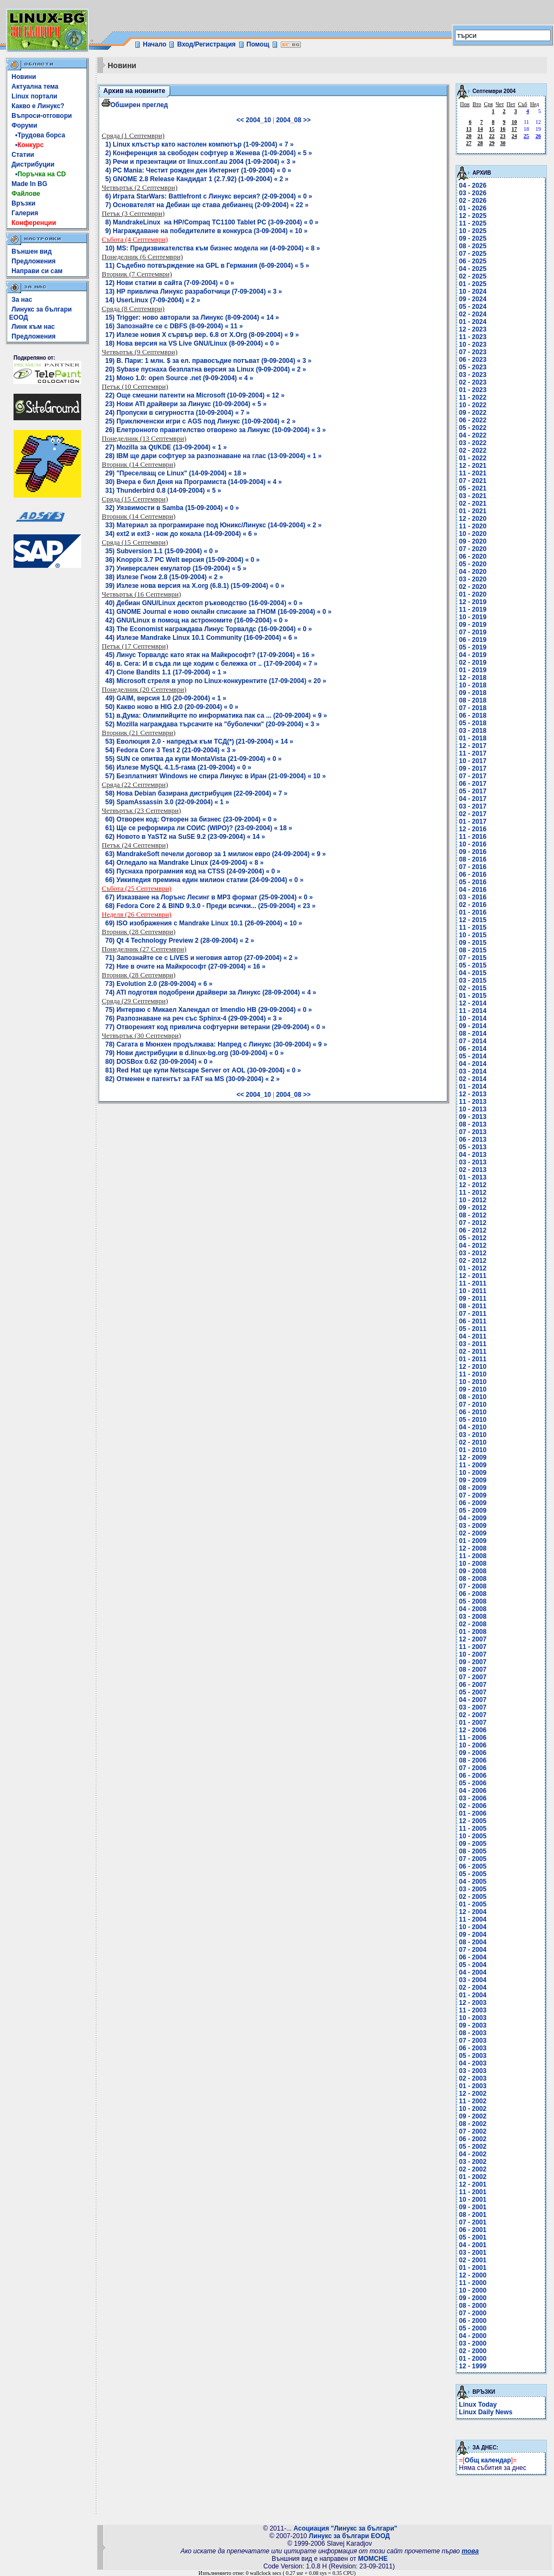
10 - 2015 (472, 935)
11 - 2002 (472, 2101)
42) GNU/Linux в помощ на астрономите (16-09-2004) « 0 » (196, 620)
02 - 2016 (472, 905)
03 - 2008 (472, 1616)
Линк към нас (33, 326)
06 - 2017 (472, 783)
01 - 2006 (472, 1813)
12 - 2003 (472, 2003)
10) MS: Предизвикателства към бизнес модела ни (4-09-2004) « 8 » (212, 248)
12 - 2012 (472, 1185)
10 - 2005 (472, 1836)
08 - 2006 (472, 1760)
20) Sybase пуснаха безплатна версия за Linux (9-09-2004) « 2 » (205, 369)
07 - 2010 (472, 1404)
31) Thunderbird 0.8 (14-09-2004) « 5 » (163, 490)
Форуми (24, 125)
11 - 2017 (472, 753)
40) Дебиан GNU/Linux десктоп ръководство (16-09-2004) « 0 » (204, 603)
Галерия (24, 213)
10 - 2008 (472, 1563)
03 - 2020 (472, 579)
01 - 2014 (472, 1086)
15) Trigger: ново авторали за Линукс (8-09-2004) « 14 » (192, 317)
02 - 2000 (472, 2351)
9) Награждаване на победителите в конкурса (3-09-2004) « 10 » (206, 231)
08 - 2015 (472, 950)
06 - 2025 (472, 261)
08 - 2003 (472, 2033)
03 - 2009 (472, 1525)
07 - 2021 (472, 481)
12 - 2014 (472, 1003)
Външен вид (31, 251)
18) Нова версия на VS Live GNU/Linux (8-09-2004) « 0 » (192, 343)
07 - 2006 (472, 1768)
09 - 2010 (472, 1389)
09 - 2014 (472, 1026)
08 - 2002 (472, 2124)
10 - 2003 (472, 2018)
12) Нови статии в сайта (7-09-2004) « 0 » (169, 283)
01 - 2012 (472, 1268)
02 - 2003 (472, 2078)
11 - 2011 (472, 1283)
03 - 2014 (472, 1071)
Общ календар (488, 2460)
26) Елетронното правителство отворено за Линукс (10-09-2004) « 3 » (215, 430)
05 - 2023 (472, 367)
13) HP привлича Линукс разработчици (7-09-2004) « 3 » (193, 291)
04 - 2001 (472, 2245)
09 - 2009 (472, 1480)
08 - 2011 (472, 1306)
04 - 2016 (472, 889)
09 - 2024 (472, 299)
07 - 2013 (472, 1132)
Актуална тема (34, 86)
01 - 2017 (472, 821)
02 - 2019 (472, 662)
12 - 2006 (472, 1730)
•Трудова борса (38, 135)
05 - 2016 (472, 882)
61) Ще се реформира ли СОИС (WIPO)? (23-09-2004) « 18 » (198, 828)
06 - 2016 (472, 874)
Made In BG (29, 184)
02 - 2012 (472, 1260)
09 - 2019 (472, 624)
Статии (22, 154)
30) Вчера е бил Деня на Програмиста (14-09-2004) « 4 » (193, 482)
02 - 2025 (472, 276)
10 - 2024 (472, 291)
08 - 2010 (472, 1397)
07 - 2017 (472, 776)
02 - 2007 (472, 1715)
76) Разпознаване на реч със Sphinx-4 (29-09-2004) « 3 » (193, 1018)
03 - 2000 (472, 2343)
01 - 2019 (472, 670)
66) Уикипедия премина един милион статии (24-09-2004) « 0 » (204, 880)
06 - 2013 (472, 1139)
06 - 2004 (472, 1957)
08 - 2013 (472, 1124)
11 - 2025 (472, 223)
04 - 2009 (472, 1518)
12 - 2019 (472, 602)
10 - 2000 (472, 2290)
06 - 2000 (472, 2321)
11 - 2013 (472, 1101)
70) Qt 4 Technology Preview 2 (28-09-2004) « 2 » (179, 940)
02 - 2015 (472, 988)
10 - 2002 (472, 2109)
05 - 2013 (472, 1147)
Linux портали (34, 96)
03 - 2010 (472, 1435)
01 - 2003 (472, 2086)
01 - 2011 (472, 1359)
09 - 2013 (472, 1117)
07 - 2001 (472, 2222)
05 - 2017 (472, 791)
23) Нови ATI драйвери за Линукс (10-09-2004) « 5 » (186, 404)
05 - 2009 (472, 1510)
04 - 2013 (472, 1154)
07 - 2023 (472, 352)
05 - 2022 (472, 428)
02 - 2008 (472, 1624)
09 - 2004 (472, 1934)
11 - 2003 (472, 2010)
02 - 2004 (472, 1987)
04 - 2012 (472, 1245)
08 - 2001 (472, 2215)
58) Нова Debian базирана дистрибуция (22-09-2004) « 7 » (196, 793)
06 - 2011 (472, 1321)
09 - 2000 (472, 2298)
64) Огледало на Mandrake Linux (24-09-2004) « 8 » (184, 862)
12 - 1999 (472, 2366)
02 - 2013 (472, 1170)
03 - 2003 (472, 2071)
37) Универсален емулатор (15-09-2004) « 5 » (176, 568)
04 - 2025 (472, 269)
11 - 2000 (472, 2283)
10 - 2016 (472, 844)
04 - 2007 (472, 1700)
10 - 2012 (472, 1200)
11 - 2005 (472, 1828)
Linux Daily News (485, 2412)
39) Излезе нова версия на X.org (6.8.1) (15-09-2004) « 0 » (195, 586)
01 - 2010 (472, 1450)
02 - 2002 (472, 2169)
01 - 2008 (472, 1631)
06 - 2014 (472, 1048)
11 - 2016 (472, 836)
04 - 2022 (472, 435)
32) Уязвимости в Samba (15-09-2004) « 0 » (172, 508)
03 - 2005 (472, 1889)
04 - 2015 (472, 973)
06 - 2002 (472, 2139)
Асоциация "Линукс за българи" (345, 2528)
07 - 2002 (472, 2131)
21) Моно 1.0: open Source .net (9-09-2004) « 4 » (179, 378)
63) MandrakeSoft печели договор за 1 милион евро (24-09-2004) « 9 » (215, 854)
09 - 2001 (472, 2207)
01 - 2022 (472, 458)
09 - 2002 (472, 2116)
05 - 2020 (472, 564)
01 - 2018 (472, 738)
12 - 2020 (472, 518)
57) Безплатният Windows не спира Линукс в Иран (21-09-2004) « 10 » (215, 776)
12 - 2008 (472, 1548)
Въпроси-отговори (41, 116)
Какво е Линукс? (37, 106)
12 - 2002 (472, 2093)
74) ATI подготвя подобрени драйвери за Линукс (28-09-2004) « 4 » (210, 992)
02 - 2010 (472, 1442)
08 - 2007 (472, 1669)
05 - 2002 (472, 2146)
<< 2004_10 (253, 120)
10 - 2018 (472, 685)
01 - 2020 (472, 594)
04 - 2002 (472, 2154)
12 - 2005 (472, 1821)
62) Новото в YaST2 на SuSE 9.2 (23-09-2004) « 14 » (185, 836)
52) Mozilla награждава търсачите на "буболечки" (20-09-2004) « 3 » (212, 724)
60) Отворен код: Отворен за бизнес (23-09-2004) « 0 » (191, 819)
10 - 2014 (472, 1018)
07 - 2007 (472, 1677)
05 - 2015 (472, 965)
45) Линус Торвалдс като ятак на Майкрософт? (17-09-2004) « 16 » (210, 655)
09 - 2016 (472, 852)
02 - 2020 (472, 587)
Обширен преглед (135, 105)
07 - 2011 (472, 1313)
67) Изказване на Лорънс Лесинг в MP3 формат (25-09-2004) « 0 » (209, 897)
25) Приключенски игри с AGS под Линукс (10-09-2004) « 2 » (200, 421)
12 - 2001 (472, 2184)
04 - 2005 (472, 1881)
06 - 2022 (472, 420)
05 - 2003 (472, 2056)
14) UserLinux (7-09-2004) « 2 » (152, 300)
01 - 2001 (472, 2268)
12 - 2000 (472, 2275)
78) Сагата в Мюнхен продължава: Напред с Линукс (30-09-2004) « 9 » (216, 1044)
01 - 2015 (472, 995)
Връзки (23, 203)
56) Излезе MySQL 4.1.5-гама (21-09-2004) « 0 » (178, 767)
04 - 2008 (472, 1609)
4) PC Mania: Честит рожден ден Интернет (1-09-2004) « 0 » (198, 170)
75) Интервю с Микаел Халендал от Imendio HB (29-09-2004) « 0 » (208, 1010)
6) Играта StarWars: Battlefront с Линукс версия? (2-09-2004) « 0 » (208, 196)
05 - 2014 (472, 1056)
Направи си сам (36, 271)
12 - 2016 (472, 829)
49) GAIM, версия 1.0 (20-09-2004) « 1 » (166, 698)
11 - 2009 (472, 1465)
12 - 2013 (472, 1094)
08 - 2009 (472, 1488)
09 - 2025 (472, 238)
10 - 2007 (472, 1654)
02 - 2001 (472, 2260)
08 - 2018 (472, 700)
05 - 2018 (472, 723)
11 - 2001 (472, 2192)
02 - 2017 (472, 814)
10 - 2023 (472, 344)
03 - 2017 (472, 806)
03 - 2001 (472, 2252)
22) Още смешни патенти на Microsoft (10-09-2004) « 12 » (195, 395)
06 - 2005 (472, 1866)
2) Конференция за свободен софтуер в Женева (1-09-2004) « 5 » (208, 153)
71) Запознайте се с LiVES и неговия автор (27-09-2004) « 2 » (201, 958)
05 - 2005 (472, 1874)
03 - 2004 (472, 1980)
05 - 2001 (472, 2237)
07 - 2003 (472, 2040)
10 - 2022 (472, 405)
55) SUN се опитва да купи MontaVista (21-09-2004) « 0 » (193, 759)
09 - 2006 (472, 1753)
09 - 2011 (472, 1298)
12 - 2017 (472, 746)
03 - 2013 (472, 1162)
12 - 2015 (472, 920)
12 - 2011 (472, 1276)
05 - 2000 (472, 2328)
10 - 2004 (472, 1927)
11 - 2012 (472, 1192)
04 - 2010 (472, 1427)
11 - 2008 (472, 1556)
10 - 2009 (472, 1472)
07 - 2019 (472, 632)
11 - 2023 (472, 337)
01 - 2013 (472, 1177)
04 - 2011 (472, 1336)
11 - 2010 (472, 1374)
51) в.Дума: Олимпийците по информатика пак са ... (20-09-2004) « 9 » (216, 715)
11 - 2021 (472, 473)
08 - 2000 (472, 2305)
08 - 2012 (472, 1215)
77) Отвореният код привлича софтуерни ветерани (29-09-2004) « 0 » (215, 1027)
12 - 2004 (472, 1912)
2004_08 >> (293, 120)
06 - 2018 (472, 715)
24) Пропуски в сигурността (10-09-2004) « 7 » (177, 412)
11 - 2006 (472, 1737)
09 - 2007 (472, 1662)
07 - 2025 (472, 253)
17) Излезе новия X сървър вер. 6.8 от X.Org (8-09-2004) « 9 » (202, 335)
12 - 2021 (472, 465)
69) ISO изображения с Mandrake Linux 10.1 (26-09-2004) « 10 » (203, 923)
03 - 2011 (472, 1344)
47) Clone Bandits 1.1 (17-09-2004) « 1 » (166, 672)
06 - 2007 (472, 1684)
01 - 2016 (472, 912)
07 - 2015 (472, 958)
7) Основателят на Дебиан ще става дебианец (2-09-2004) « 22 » (207, 205)
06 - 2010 (472, 1412)
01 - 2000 (472, 2358)
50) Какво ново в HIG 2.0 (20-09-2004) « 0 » (172, 707)
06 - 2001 (472, 2230)
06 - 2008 (472, 1594)
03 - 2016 (472, 897)
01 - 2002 (472, 2177)
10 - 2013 (472, 1109)
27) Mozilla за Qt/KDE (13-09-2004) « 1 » (166, 447)
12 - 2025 (472, 216)
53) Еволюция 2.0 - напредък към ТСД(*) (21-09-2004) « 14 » (199, 741)
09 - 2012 (472, 1207)
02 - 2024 (472, 314)
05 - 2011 (472, 1329)
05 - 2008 (472, 1601)
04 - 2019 (472, 655)
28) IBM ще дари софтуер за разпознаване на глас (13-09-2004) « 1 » (213, 456)
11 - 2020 (472, 526)
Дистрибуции (32, 164)
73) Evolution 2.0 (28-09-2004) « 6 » (159, 984)
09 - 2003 (472, 2025)
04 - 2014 (472, 1064)
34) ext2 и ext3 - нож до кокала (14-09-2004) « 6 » (181, 534)
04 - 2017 (472, 799)
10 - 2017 (472, 761)
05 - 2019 (472, 647)
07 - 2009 (472, 1495)
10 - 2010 (472, 1382)
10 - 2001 (472, 2199)
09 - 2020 (472, 541)
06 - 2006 (472, 1775)
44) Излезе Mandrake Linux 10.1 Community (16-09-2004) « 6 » (201, 637)
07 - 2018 (472, 708)
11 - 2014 (472, 1011)
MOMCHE (373, 2558)
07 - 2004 (472, 1949)
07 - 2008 (472, 1586)
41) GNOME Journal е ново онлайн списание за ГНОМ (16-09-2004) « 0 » (218, 611)
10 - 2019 (472, 617)
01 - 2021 (472, 511)
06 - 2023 (472, 359)
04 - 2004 (472, 1972)
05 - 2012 (472, 1238)
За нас (21, 299)
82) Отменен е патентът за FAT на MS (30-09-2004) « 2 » (192, 1079)
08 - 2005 (472, 1851)
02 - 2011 (472, 1351)
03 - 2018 (472, 730)
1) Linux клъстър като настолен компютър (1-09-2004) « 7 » (199, 144)
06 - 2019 (472, 640)
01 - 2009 (472, 1541)
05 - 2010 (472, 1419)
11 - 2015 (472, 927)
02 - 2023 (472, 382)
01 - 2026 (472, 208)
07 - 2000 (472, 2313)
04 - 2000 (472, 2336)
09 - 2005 (472, 1843)
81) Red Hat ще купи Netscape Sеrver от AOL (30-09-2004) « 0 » (203, 1070)
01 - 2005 (472, 1904)
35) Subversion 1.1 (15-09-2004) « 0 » (162, 551)
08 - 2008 (472, 1578)
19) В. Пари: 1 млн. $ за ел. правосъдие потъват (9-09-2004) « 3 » (208, 361)
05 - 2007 (472, 1692)
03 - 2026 (472, 193)
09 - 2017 (472, 768)
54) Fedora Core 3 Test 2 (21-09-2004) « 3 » (170, 750)
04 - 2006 (472, 1790)
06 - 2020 (472, 556)
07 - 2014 (472, 1041)
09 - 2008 (472, 1571)
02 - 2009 (472, 1533)
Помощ (258, 44)
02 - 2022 (472, 450)
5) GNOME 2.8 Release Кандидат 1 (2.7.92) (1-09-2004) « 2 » (197, 179)
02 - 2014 (472, 1079)
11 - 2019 (472, 609)
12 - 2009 (472, 1457)
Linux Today (478, 2404)
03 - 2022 (472, 443)
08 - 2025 (472, 246)
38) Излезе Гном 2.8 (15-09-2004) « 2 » (164, 577)
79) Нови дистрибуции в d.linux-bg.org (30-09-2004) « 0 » (194, 1053)
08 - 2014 (472, 1033)
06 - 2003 (472, 2048)
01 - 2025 (472, 284)
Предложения (33, 261)
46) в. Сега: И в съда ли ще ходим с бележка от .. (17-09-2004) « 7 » (211, 663)
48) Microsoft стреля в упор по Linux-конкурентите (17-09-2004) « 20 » (215, 681)
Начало (154, 44)
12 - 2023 (472, 329)
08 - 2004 (472, 1942)
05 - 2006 (472, 1783)
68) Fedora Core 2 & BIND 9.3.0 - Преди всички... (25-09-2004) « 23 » (210, 906)
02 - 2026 (472, 200)
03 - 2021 (472, 496)
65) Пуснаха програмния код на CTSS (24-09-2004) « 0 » (193, 871)
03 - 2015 (472, 980)
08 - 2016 (472, 859)
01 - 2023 (472, 390)
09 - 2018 (472, 693)
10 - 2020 (472, 534)
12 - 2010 (472, 1366)
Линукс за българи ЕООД (349, 2536)
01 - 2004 (472, 1995)
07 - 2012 (472, 1223)
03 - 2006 (472, 1798)
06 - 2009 (472, 1503)
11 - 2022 (472, 397)
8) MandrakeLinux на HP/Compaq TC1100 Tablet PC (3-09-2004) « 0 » (212, 222)
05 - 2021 (472, 488)
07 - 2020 (472, 549)
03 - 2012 (472, 1253)
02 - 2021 (472, 503)
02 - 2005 (472, 1896)
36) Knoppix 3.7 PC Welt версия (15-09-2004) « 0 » (182, 560)
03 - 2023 (472, 375)
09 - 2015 (472, 942)
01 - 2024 (472, 322)
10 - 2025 (472, 231)
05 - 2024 (472, 306)
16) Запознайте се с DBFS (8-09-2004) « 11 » (174, 326)
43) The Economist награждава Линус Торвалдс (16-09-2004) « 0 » (208, 629)
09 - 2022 (472, 412)
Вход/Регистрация (206, 44)
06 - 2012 (472, 1230)
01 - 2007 (472, 1722)
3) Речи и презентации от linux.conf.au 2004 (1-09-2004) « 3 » (200, 161)
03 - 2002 (472, 2162)
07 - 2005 (472, 1859)
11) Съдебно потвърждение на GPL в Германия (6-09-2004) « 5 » (207, 265)
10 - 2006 (472, 1745)
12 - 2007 (472, 1639)
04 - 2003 (472, 2063)
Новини (23, 77)
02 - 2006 (472, 1806)
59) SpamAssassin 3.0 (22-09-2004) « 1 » (167, 802)
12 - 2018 (472, 677)
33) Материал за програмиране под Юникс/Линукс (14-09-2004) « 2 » (213, 525)
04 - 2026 (472, 185)
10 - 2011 (472, 1291)
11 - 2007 (472, 1647)
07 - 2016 (472, 867)
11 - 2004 (472, 1919)
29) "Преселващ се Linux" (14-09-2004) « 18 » (176, 473)
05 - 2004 (472, 1965)
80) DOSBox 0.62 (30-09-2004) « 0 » (159, 1061)
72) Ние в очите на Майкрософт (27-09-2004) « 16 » (185, 966)
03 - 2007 (472, 1707)
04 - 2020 (472, 571)
